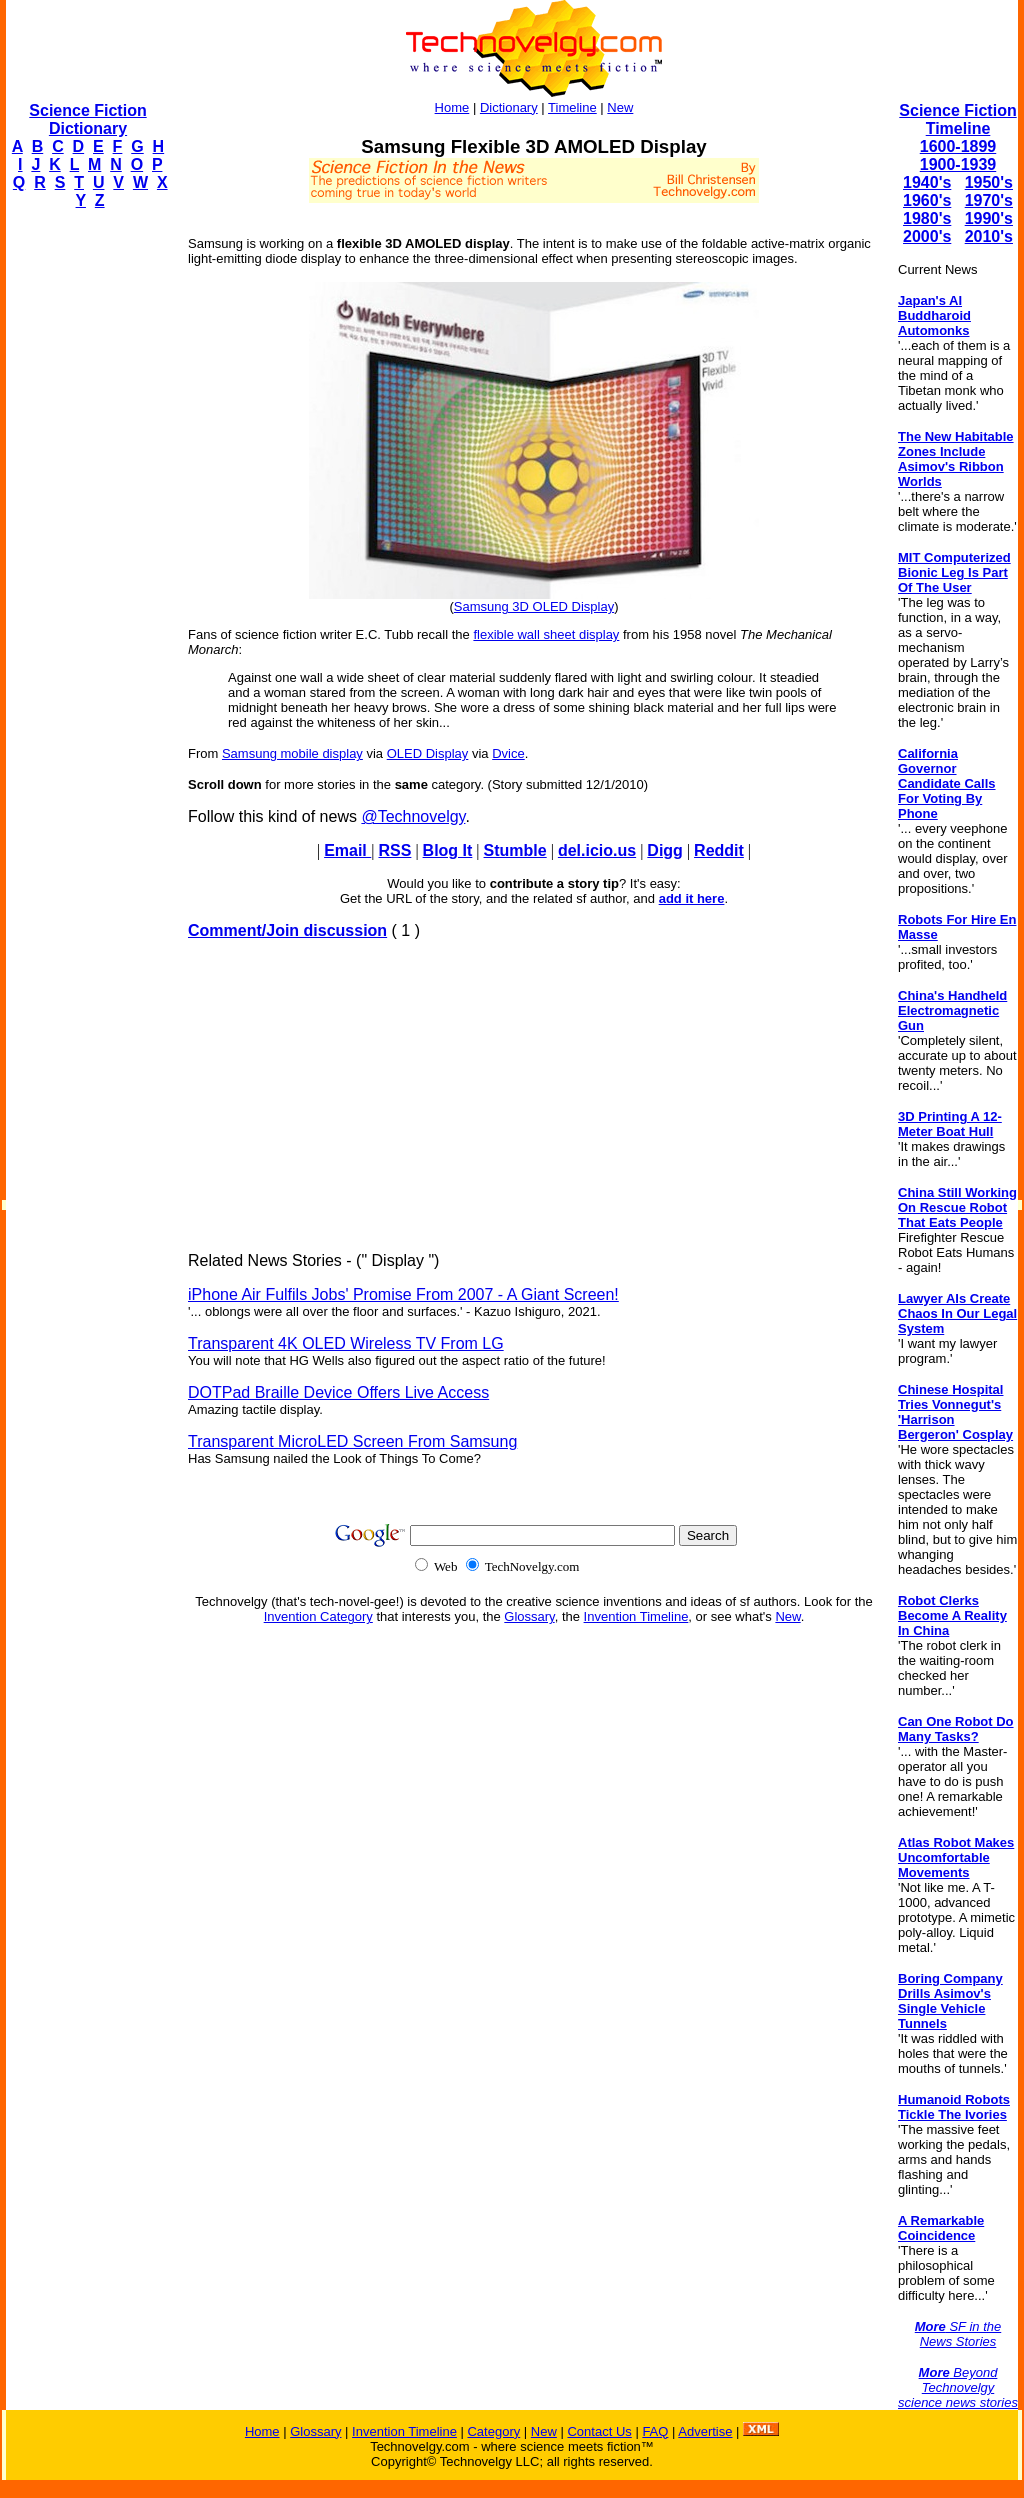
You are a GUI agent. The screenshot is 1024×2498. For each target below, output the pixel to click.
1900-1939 (958, 164)
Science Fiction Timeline (957, 119)
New (620, 107)
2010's (989, 236)
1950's (989, 182)
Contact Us (599, 2431)
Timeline (572, 107)
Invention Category (318, 1616)
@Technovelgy (413, 816)
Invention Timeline (636, 1616)
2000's (927, 236)
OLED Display (428, 753)
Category (493, 2431)
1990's (989, 218)
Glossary (529, 1616)
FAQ (655, 2431)
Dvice (508, 753)
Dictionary (509, 107)
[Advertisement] (86, 526)
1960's (927, 200)
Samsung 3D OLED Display (534, 606)
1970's (989, 200)
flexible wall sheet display (546, 634)
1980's (927, 218)
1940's (927, 182)
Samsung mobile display (292, 753)
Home (452, 107)
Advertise (705, 2431)
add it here (692, 898)
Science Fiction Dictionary (87, 119)
